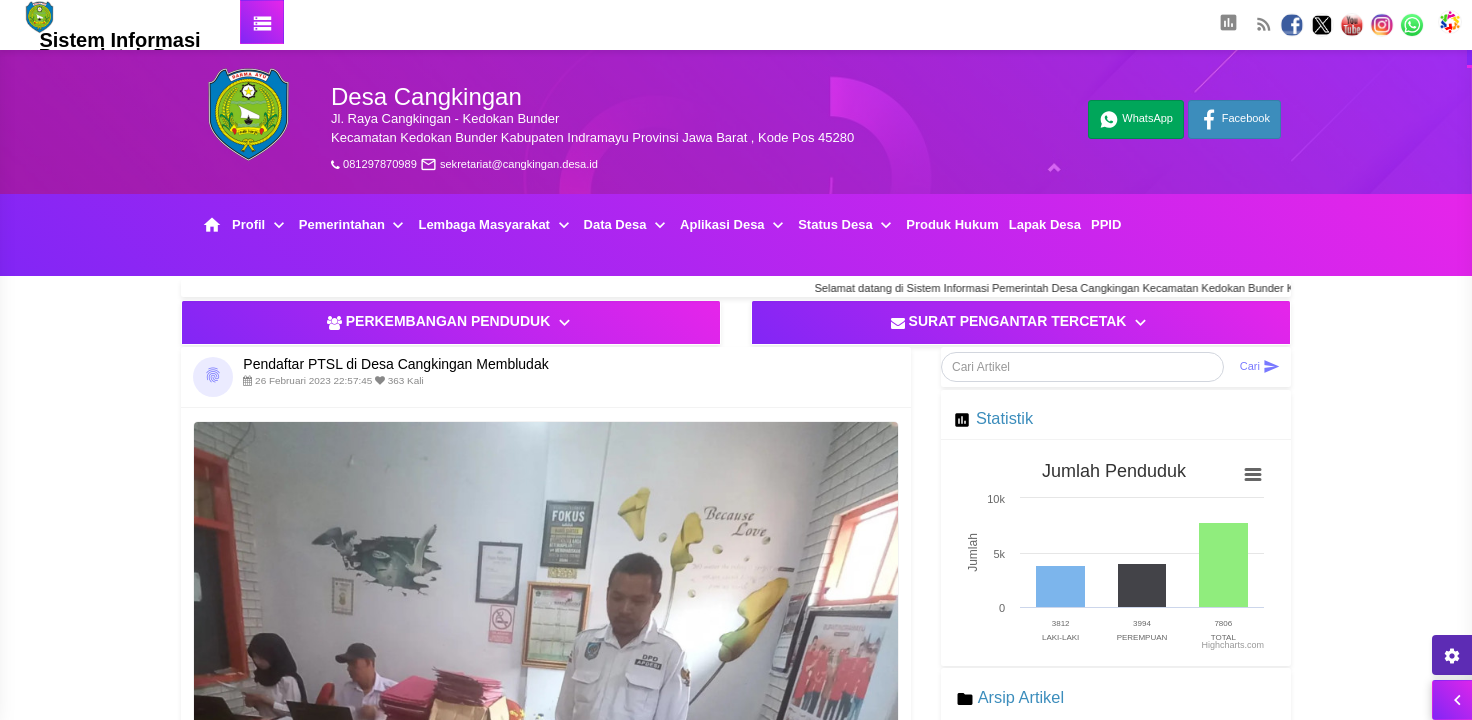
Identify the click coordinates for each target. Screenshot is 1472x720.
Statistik (1004, 418)
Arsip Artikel (1021, 697)
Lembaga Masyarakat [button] (495, 225)
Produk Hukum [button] (952, 224)
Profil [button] (260, 225)
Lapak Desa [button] (1045, 224)
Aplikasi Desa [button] (734, 225)
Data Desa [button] (627, 225)
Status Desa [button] (847, 225)
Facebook (1234, 119)
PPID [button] (1106, 224)
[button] (1228, 25)
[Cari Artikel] (1082, 367)
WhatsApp (1136, 119)
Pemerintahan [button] (354, 225)
